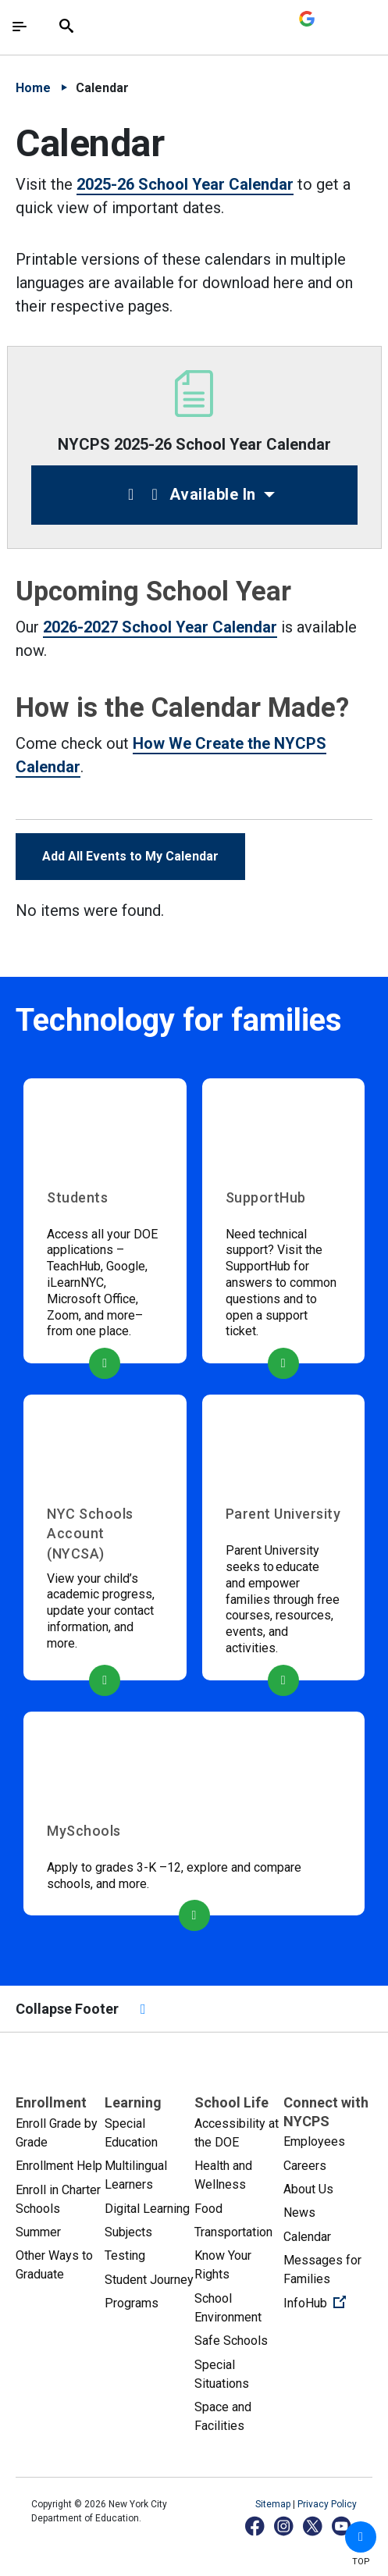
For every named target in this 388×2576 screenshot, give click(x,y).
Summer (38, 2232)
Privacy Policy (327, 2504)
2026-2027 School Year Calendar (160, 627)
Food (208, 2208)
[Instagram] (284, 2525)
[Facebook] (255, 2525)
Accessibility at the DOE (236, 2133)
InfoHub (327, 2302)
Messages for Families (322, 2269)
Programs (131, 2303)
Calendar (307, 2236)
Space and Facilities (222, 2416)
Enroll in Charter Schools (58, 2199)
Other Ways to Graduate (54, 2265)
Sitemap (274, 2504)
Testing (125, 2255)
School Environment (228, 2308)
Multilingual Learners (136, 2175)
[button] (360, 2537)
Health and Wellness (223, 2175)
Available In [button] (189, 494)
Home (33, 87)
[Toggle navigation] (19, 26)
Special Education (131, 2133)
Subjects (128, 2232)
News (299, 2212)
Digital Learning (147, 2208)
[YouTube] (342, 2525)
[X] (313, 2525)
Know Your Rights (222, 2265)
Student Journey (149, 2279)
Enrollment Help (59, 2165)
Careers (304, 2165)
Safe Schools (231, 2340)
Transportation (233, 2232)
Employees (314, 2141)
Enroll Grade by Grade (57, 2133)
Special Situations (221, 2374)
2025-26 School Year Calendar (185, 184)
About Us (308, 2189)
